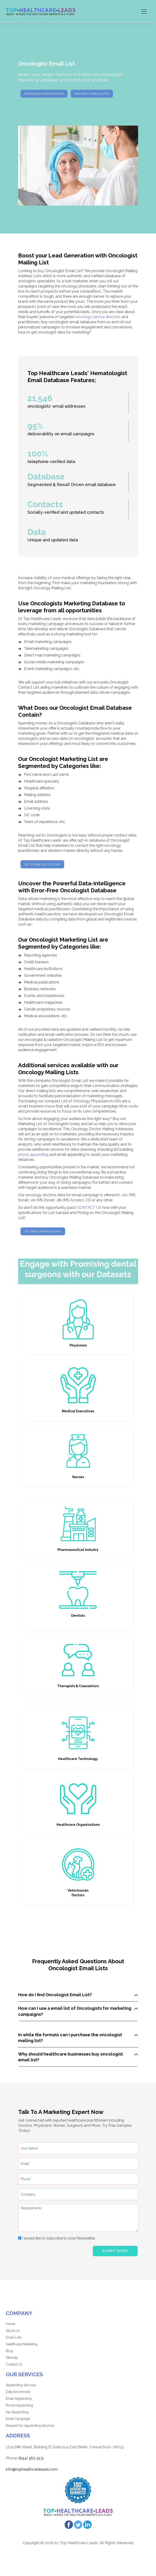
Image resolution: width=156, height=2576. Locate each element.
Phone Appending (19, 2405)
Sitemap (12, 2357)
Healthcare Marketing (21, 2344)
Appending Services (21, 2385)
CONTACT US (89, 1207)
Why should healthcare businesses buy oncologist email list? (70, 2057)
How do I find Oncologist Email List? (55, 1994)
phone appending (33, 1154)
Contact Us (14, 2364)
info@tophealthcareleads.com (32, 2469)
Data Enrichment (18, 2392)
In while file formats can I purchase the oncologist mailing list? (70, 2037)
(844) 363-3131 (31, 2458)
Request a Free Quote (92, 93)
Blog (9, 2351)
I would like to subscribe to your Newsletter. (57, 2238)
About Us (13, 2331)
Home (10, 2324)
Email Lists (14, 2337)
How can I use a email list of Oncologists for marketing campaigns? (74, 2011)
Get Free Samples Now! (42, 1231)
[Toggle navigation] (144, 11)
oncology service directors (98, 317)
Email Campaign (18, 2419)
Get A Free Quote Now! (42, 864)
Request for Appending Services (30, 2425)
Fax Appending (17, 2412)
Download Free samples (44, 93)
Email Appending (19, 2398)
